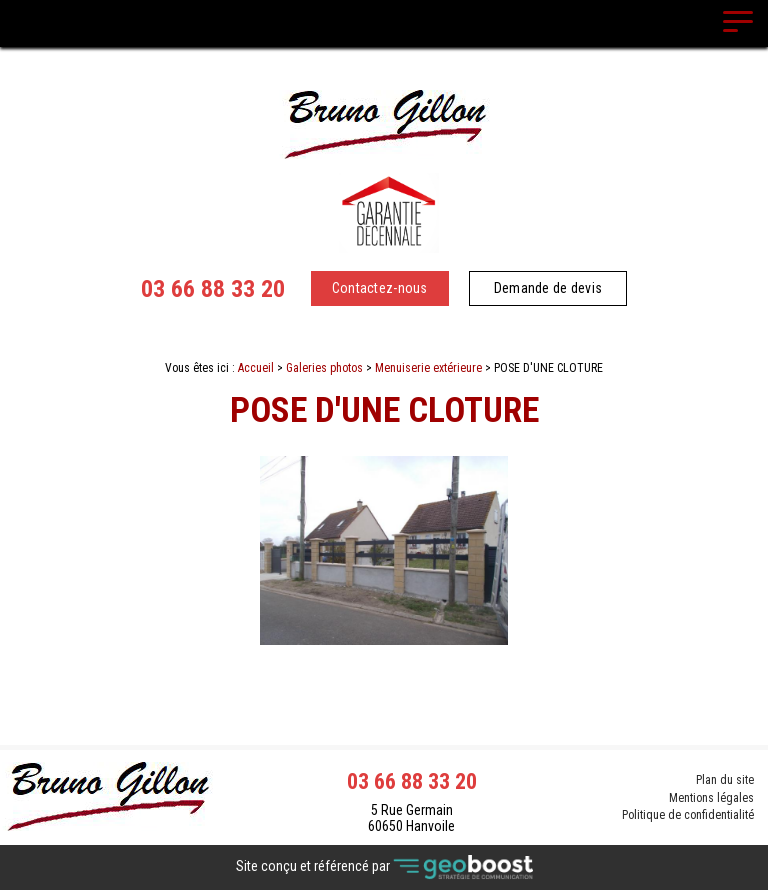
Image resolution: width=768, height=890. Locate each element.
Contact (384, 662)
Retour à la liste (384, 697)
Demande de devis (548, 288)
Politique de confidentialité (688, 816)
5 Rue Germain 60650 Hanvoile (411, 818)
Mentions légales (711, 798)
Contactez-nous (380, 288)
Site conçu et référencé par (384, 867)
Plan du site (725, 780)
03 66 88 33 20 (213, 289)
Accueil (256, 368)
